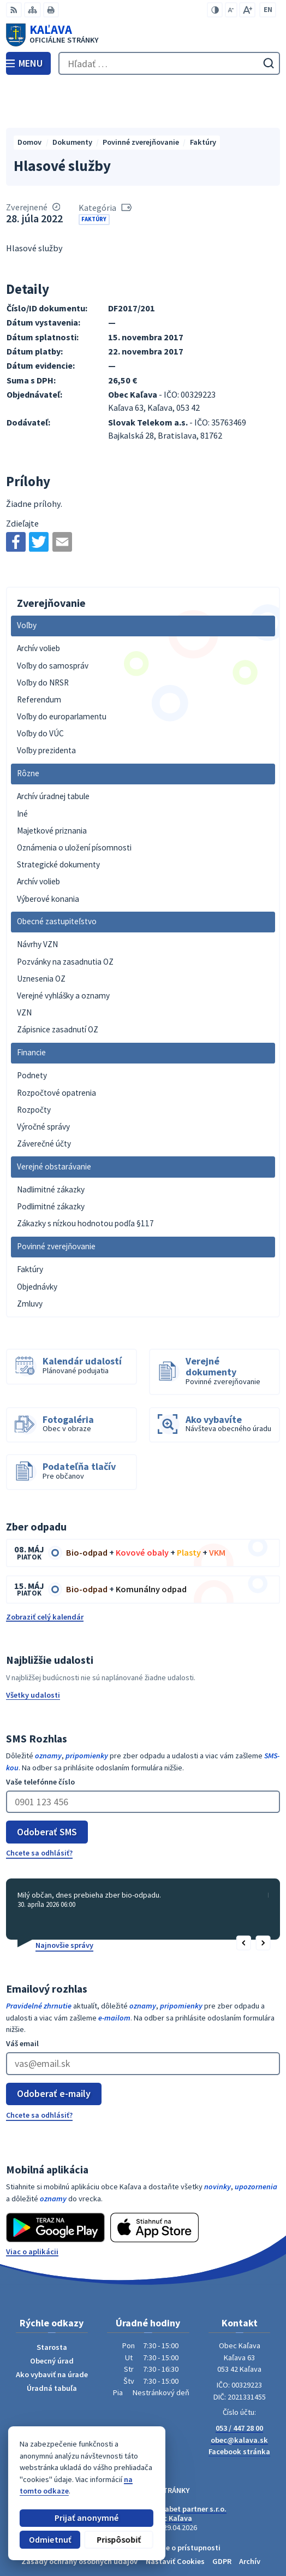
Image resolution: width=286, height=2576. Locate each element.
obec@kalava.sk (239, 2395)
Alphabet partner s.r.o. (188, 2463)
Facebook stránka (239, 2407)
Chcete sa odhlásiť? (39, 1807)
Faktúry (93, 174)
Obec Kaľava (171, 2473)
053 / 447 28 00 (239, 2383)
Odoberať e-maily (54, 2048)
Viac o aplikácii (32, 2206)
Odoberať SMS (47, 1786)
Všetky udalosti (33, 1650)
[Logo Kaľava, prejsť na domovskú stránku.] (143, 34)
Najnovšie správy (64, 1900)
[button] (244, 1897)
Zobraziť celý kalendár (45, 1571)
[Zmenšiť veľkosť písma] (231, 10)
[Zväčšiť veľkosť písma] (247, 10)
